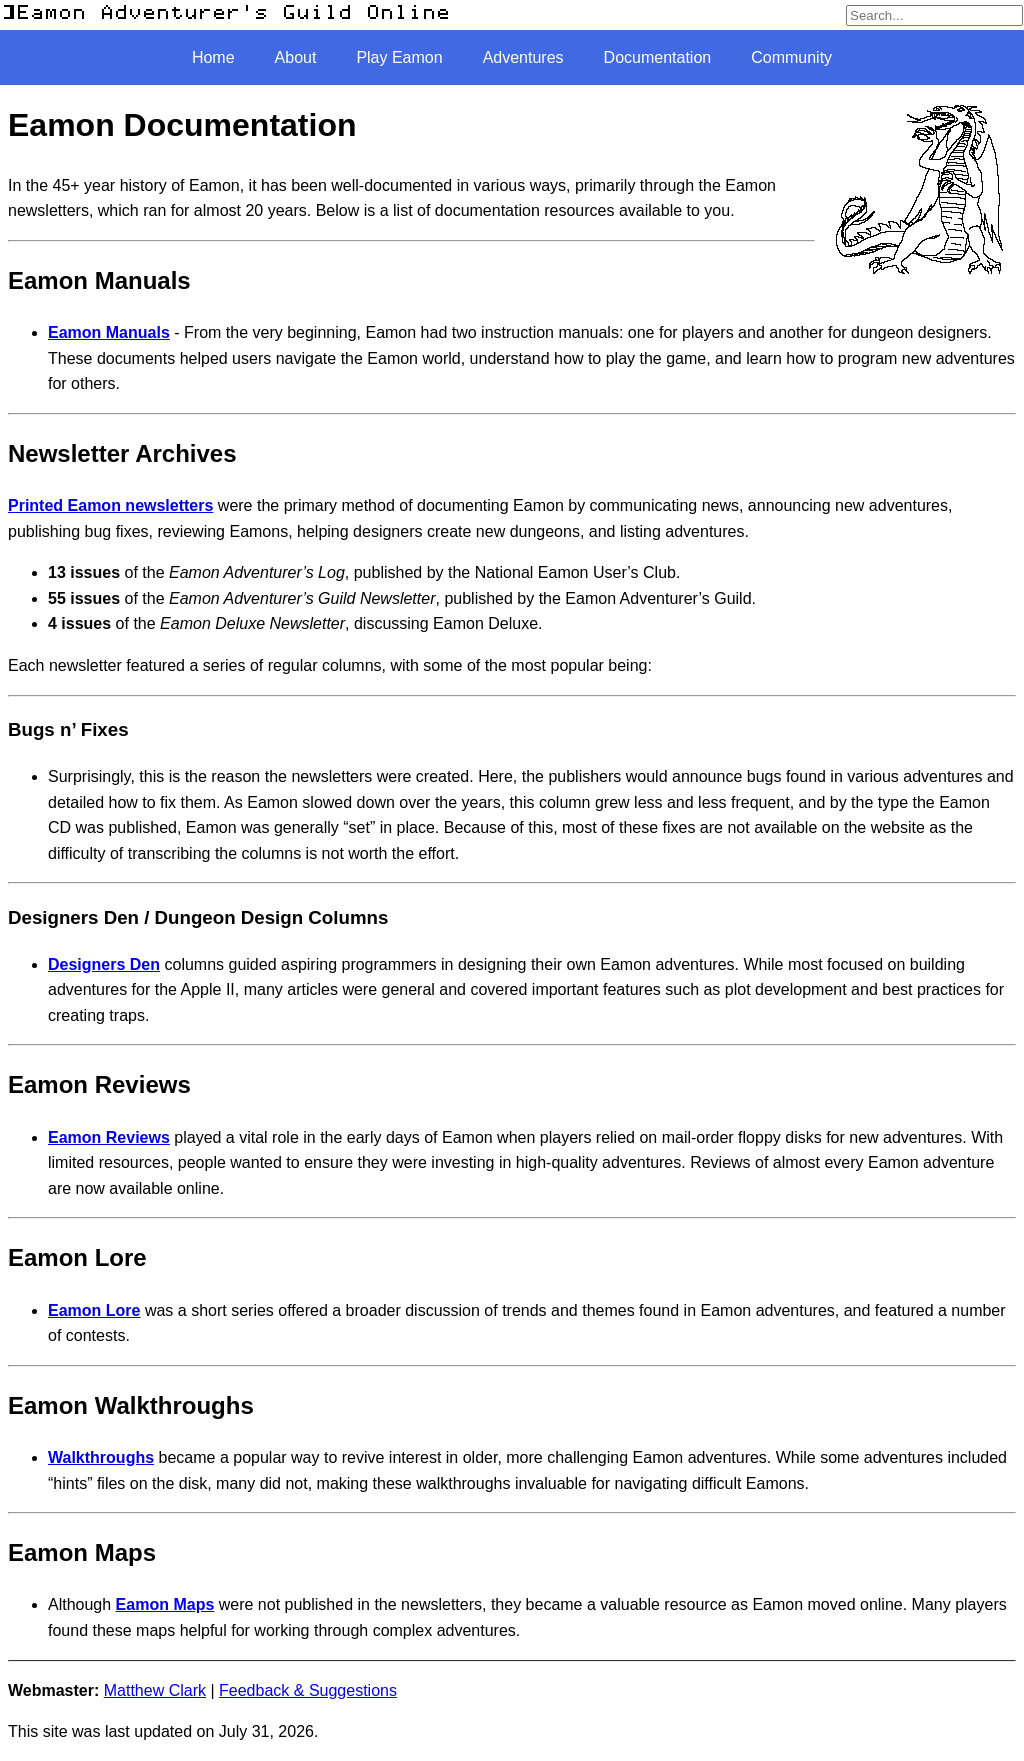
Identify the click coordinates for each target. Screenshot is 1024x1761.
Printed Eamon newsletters (110, 505)
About (296, 57)
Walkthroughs (101, 1457)
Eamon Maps (165, 1604)
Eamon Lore (94, 1310)
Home (213, 57)
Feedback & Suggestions (308, 1690)
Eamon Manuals (109, 332)
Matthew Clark (155, 1690)
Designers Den (104, 964)
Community (791, 57)
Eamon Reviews (109, 1137)
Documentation (658, 57)
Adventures (523, 57)
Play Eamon (399, 57)
